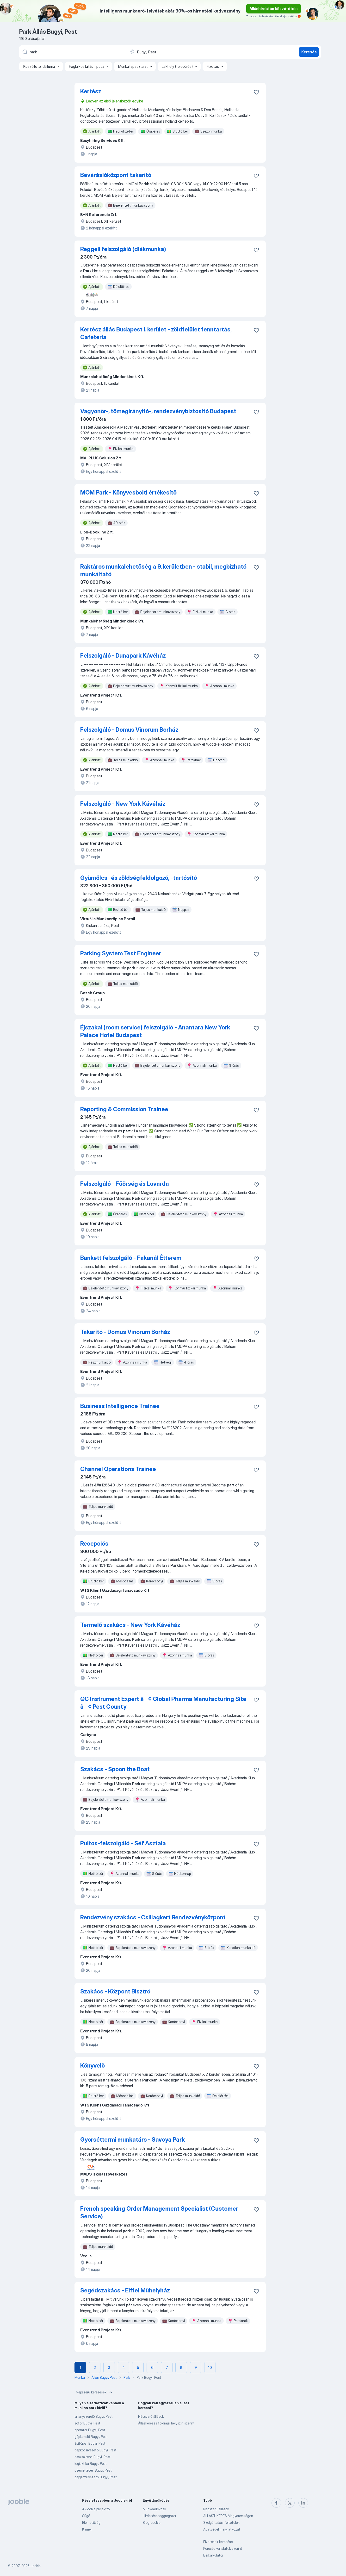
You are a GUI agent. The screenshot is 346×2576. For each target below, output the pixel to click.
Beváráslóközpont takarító (115, 174)
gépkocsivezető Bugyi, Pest (95, 2450)
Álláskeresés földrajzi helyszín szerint (166, 2423)
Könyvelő (92, 2065)
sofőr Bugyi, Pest (87, 2423)
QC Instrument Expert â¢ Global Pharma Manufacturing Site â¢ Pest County (163, 1702)
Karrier (87, 2529)
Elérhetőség (91, 2522)
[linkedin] (303, 2503)
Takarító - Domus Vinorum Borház (125, 1331)
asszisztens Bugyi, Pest (92, 2457)
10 (210, 2367)
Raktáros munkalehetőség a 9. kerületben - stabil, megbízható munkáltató (163, 570)
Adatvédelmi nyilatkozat (221, 2529)
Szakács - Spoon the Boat (115, 1769)
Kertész (90, 91)
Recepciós (94, 1543)
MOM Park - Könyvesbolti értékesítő (128, 492)
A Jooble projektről (96, 2509)
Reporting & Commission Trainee (124, 1109)
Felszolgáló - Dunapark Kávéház (123, 655)
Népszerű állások (151, 2416)
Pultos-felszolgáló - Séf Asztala (123, 1843)
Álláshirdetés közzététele (273, 8)
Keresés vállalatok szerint (222, 2548)
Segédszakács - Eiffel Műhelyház (125, 2290)
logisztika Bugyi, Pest (90, 2464)
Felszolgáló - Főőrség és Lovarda (124, 1183)
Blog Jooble (152, 2522)
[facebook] (276, 2503)
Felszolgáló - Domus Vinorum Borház (129, 729)
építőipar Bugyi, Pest (89, 2443)
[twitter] (290, 2503)
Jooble (36, 2566)
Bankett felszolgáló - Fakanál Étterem (130, 1257)
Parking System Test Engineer (120, 953)
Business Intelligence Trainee (120, 1405)
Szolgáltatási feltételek (221, 2522)
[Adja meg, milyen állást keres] (72, 52)
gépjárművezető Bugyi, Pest (95, 2477)
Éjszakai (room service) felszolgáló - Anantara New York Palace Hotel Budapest (155, 1031)
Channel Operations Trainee (118, 1469)
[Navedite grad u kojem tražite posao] (179, 52)
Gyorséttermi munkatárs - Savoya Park (132, 2139)
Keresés (309, 52)
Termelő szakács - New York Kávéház (130, 1624)
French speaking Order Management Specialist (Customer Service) (159, 2212)
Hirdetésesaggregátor (159, 2516)
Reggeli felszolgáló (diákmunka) (123, 249)
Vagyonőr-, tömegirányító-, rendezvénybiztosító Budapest (158, 411)
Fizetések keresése (218, 2542)
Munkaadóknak (154, 2509)
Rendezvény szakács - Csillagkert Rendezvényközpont (153, 1917)
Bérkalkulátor (213, 2555)
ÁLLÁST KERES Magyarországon (228, 2516)
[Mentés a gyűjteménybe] (256, 92)
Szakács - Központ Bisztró (115, 1991)
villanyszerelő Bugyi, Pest (93, 2416)
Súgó (86, 2516)
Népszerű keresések (94, 2392)
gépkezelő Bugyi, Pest (91, 2437)
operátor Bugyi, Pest (89, 2430)
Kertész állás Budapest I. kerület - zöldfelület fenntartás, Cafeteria (156, 333)
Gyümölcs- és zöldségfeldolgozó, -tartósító (138, 877)
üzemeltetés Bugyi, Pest (93, 2470)
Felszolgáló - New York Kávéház (122, 803)
